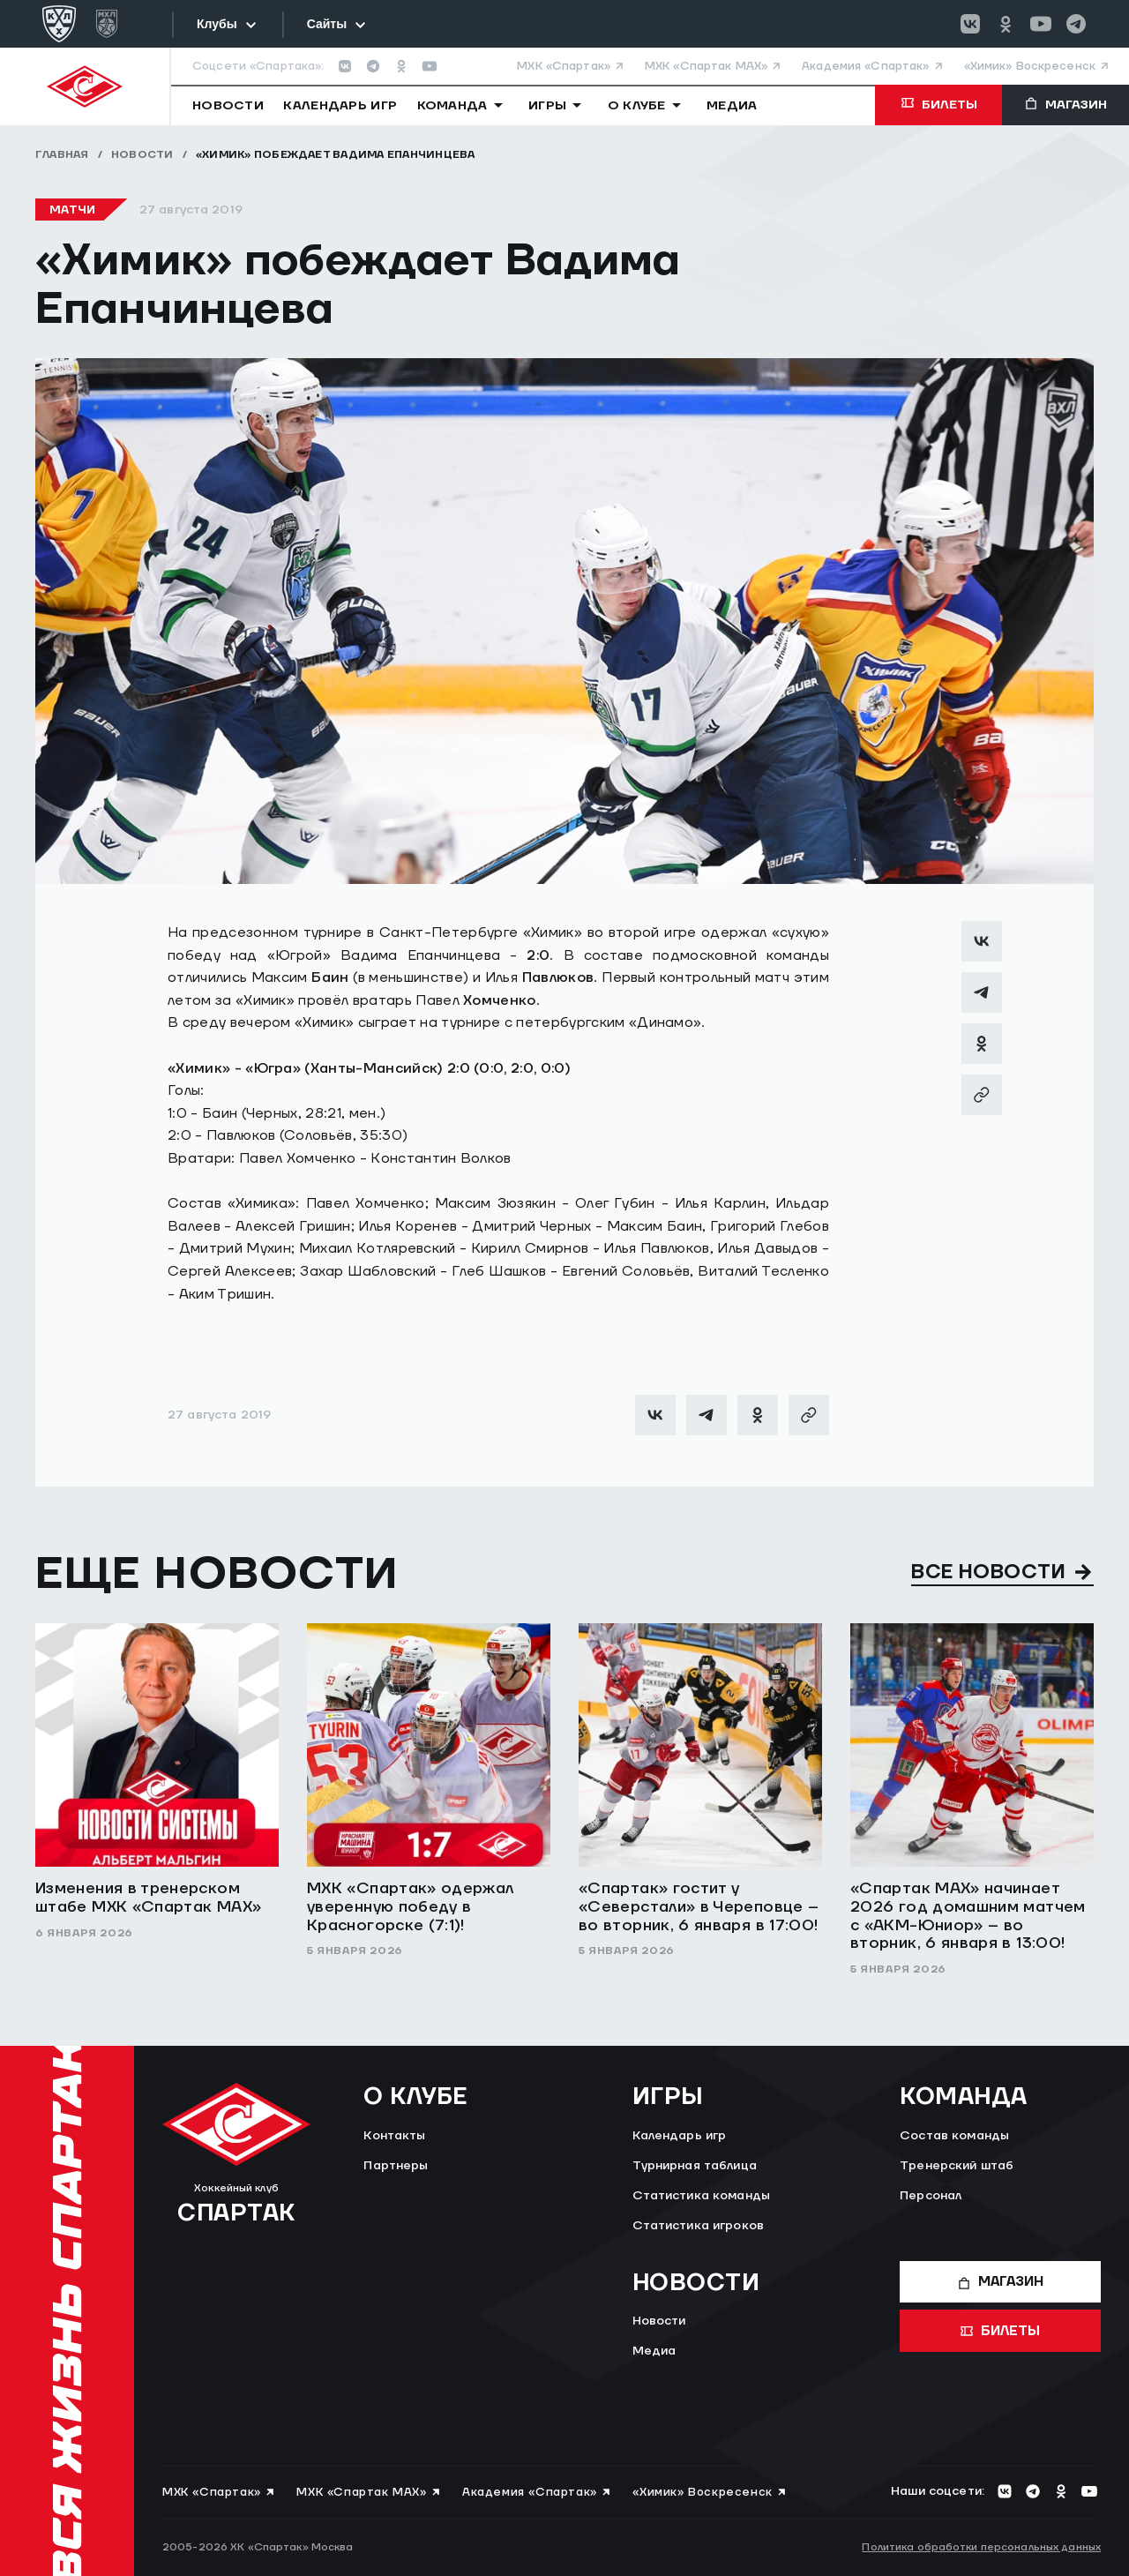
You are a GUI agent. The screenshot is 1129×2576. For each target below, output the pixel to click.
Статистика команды (701, 2196)
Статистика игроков (698, 2226)
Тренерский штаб (956, 2166)
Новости (142, 154)
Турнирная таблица (694, 2166)
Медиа (654, 2351)
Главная (62, 154)
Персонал (930, 2196)
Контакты (394, 2136)
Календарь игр (679, 2136)
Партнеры (395, 2166)
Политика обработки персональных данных (981, 2547)
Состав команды (954, 2136)
